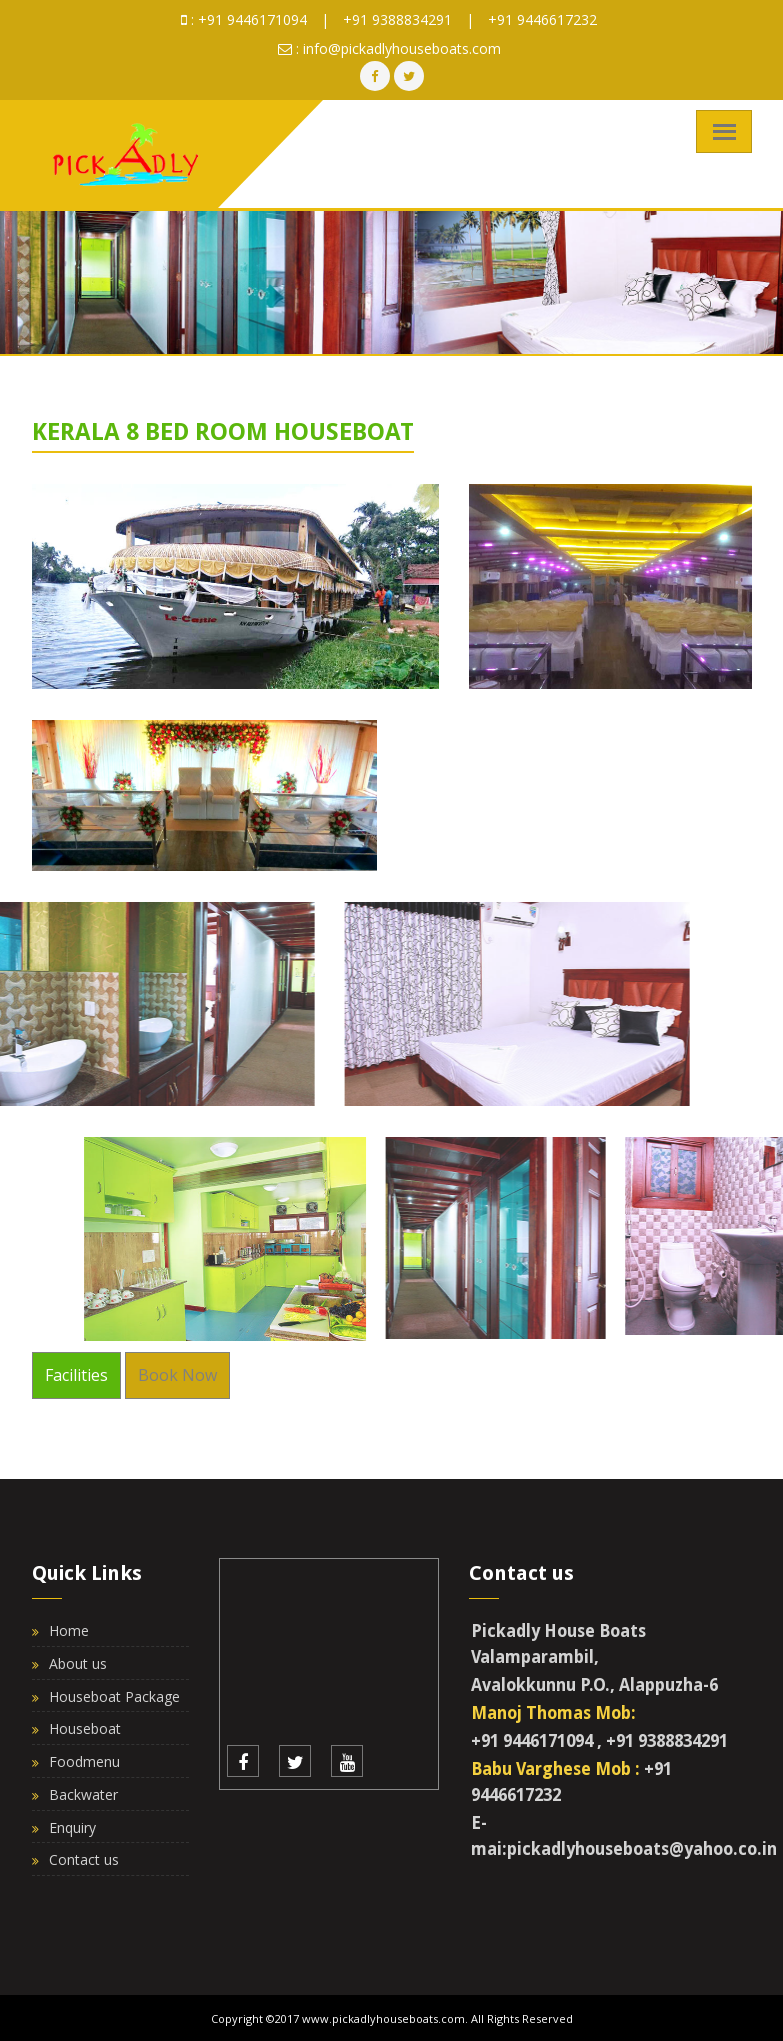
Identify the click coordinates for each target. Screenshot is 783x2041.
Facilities (76, 1375)
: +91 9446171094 (244, 19)
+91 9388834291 (397, 19)
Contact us (84, 1859)
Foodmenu (84, 1761)
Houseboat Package (114, 1696)
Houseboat (85, 1728)
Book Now (177, 1375)
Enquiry (72, 1827)
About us (78, 1663)
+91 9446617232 (542, 19)
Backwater (83, 1794)
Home (69, 1630)
